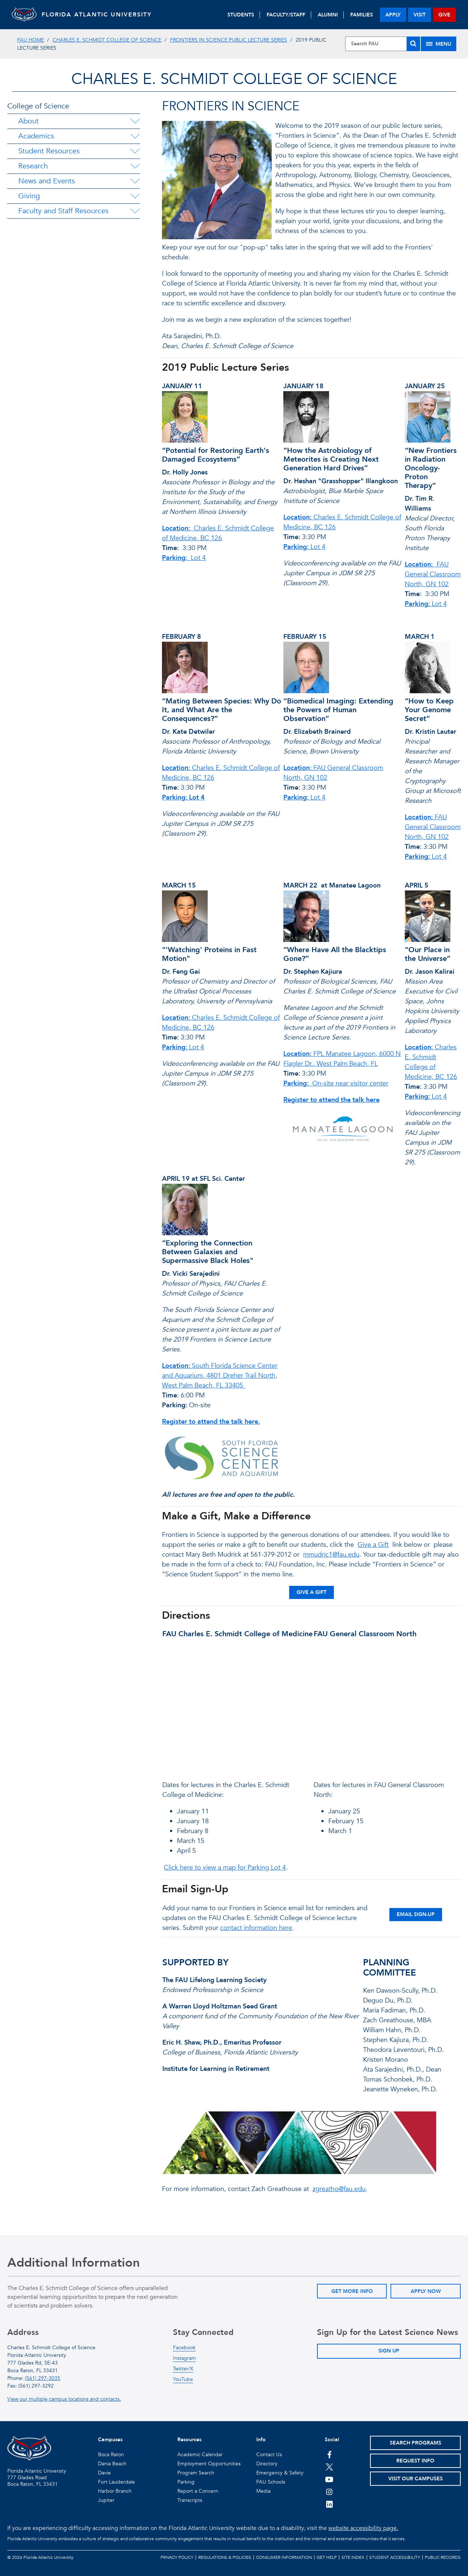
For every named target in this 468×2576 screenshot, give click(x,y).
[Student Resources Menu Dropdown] (135, 151)
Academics (36, 136)
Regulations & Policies (224, 2557)
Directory (267, 2463)
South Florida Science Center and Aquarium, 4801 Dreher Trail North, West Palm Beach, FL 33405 (220, 1375)
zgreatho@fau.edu (339, 2189)
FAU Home (30, 40)
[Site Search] (382, 44)
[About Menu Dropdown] (135, 121)
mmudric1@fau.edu (331, 1554)
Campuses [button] (110, 2439)
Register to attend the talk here (331, 1099)
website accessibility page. (363, 2528)
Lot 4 (184, 557)
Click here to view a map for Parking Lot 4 (225, 1867)
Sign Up (388, 2350)
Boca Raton (111, 2454)
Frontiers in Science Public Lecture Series (228, 40)
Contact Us (269, 2454)
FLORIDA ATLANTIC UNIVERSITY (103, 15)
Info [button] (261, 2439)
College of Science (38, 106)
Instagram (184, 2358)
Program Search (195, 2472)
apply (393, 14)
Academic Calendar (200, 2454)
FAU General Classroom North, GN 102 (433, 574)
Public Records (443, 2557)
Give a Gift (373, 1544)
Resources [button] (189, 2439)
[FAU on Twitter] (329, 2466)
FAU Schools (270, 2481)
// (235, 1707)
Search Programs (415, 2442)
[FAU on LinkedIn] (329, 2504)
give (444, 14)
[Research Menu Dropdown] (135, 166)
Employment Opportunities (209, 2463)
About (28, 121)
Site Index (353, 2557)
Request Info (415, 2460)
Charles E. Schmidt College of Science (107, 40)
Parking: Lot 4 (183, 797)
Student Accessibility (394, 2557)
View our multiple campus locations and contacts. (64, 2399)
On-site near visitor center (335, 1083)
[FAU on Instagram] (329, 2491)
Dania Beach (112, 2463)
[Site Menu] (438, 44)
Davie (104, 2472)
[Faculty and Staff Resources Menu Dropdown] (135, 211)
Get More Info (352, 2291)
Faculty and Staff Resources (63, 211)
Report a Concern (197, 2491)
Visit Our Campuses (415, 2478)
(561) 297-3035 (42, 2378)
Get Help (327, 2557)
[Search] (413, 44)
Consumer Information (284, 2557)
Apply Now (426, 2291)
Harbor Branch (115, 2491)
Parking (186, 2481)
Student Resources (49, 151)
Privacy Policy (177, 2557)
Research (33, 166)
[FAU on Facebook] (329, 2454)
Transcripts (189, 2500)
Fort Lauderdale (116, 2481)
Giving (29, 196)
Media (263, 2491)
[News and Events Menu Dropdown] (135, 181)
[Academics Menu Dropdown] (135, 136)
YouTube (183, 2379)
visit (420, 14)
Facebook (184, 2347)
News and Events (46, 181)
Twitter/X (183, 2368)
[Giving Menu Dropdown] (135, 196)
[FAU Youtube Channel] (329, 2479)
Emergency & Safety (279, 2472)
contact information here (256, 1927)
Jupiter (106, 2500)
